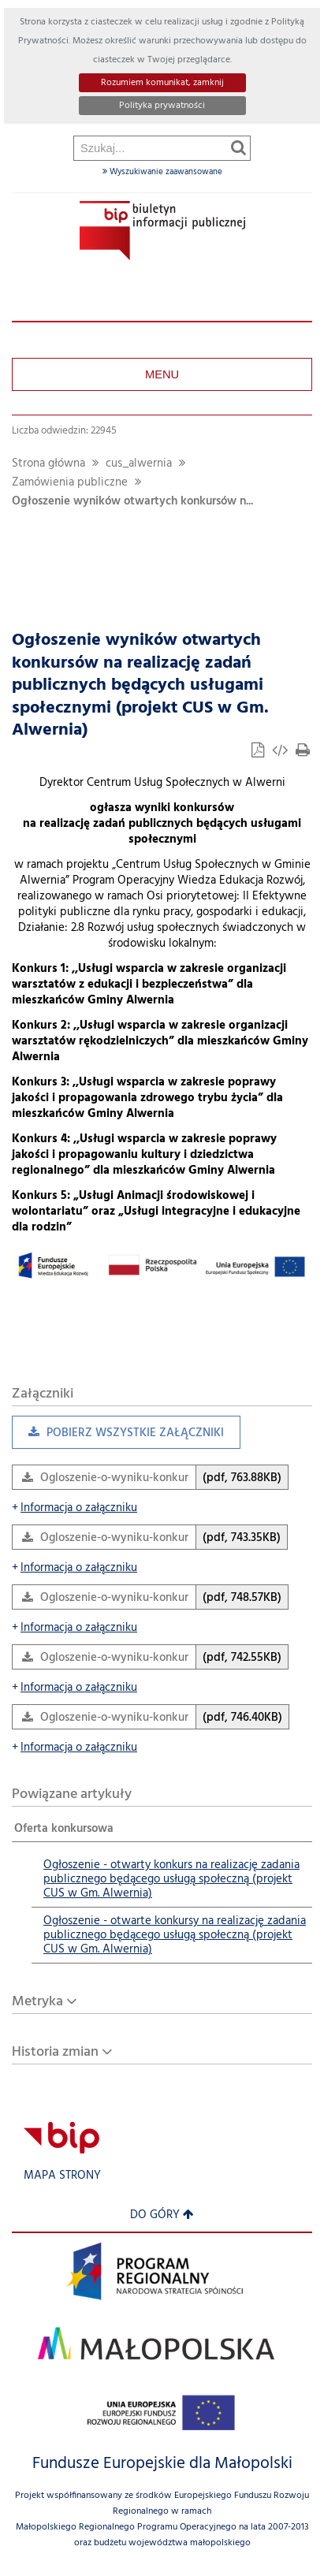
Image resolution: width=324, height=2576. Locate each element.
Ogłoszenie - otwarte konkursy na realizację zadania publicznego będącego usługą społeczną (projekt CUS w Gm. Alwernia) (174, 1935)
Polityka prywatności (162, 106)
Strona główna (48, 464)
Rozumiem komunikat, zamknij (162, 83)
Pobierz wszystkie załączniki (118, 1436)
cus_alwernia (139, 464)
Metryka (37, 2001)
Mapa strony (62, 2176)
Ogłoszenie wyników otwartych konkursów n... (132, 502)
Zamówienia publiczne (70, 483)
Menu (162, 374)
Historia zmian (55, 2052)
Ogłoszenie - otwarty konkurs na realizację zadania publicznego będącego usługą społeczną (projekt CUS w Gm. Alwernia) (171, 1879)
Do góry (162, 2215)
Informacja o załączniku (74, 1508)
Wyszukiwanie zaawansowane (162, 172)
